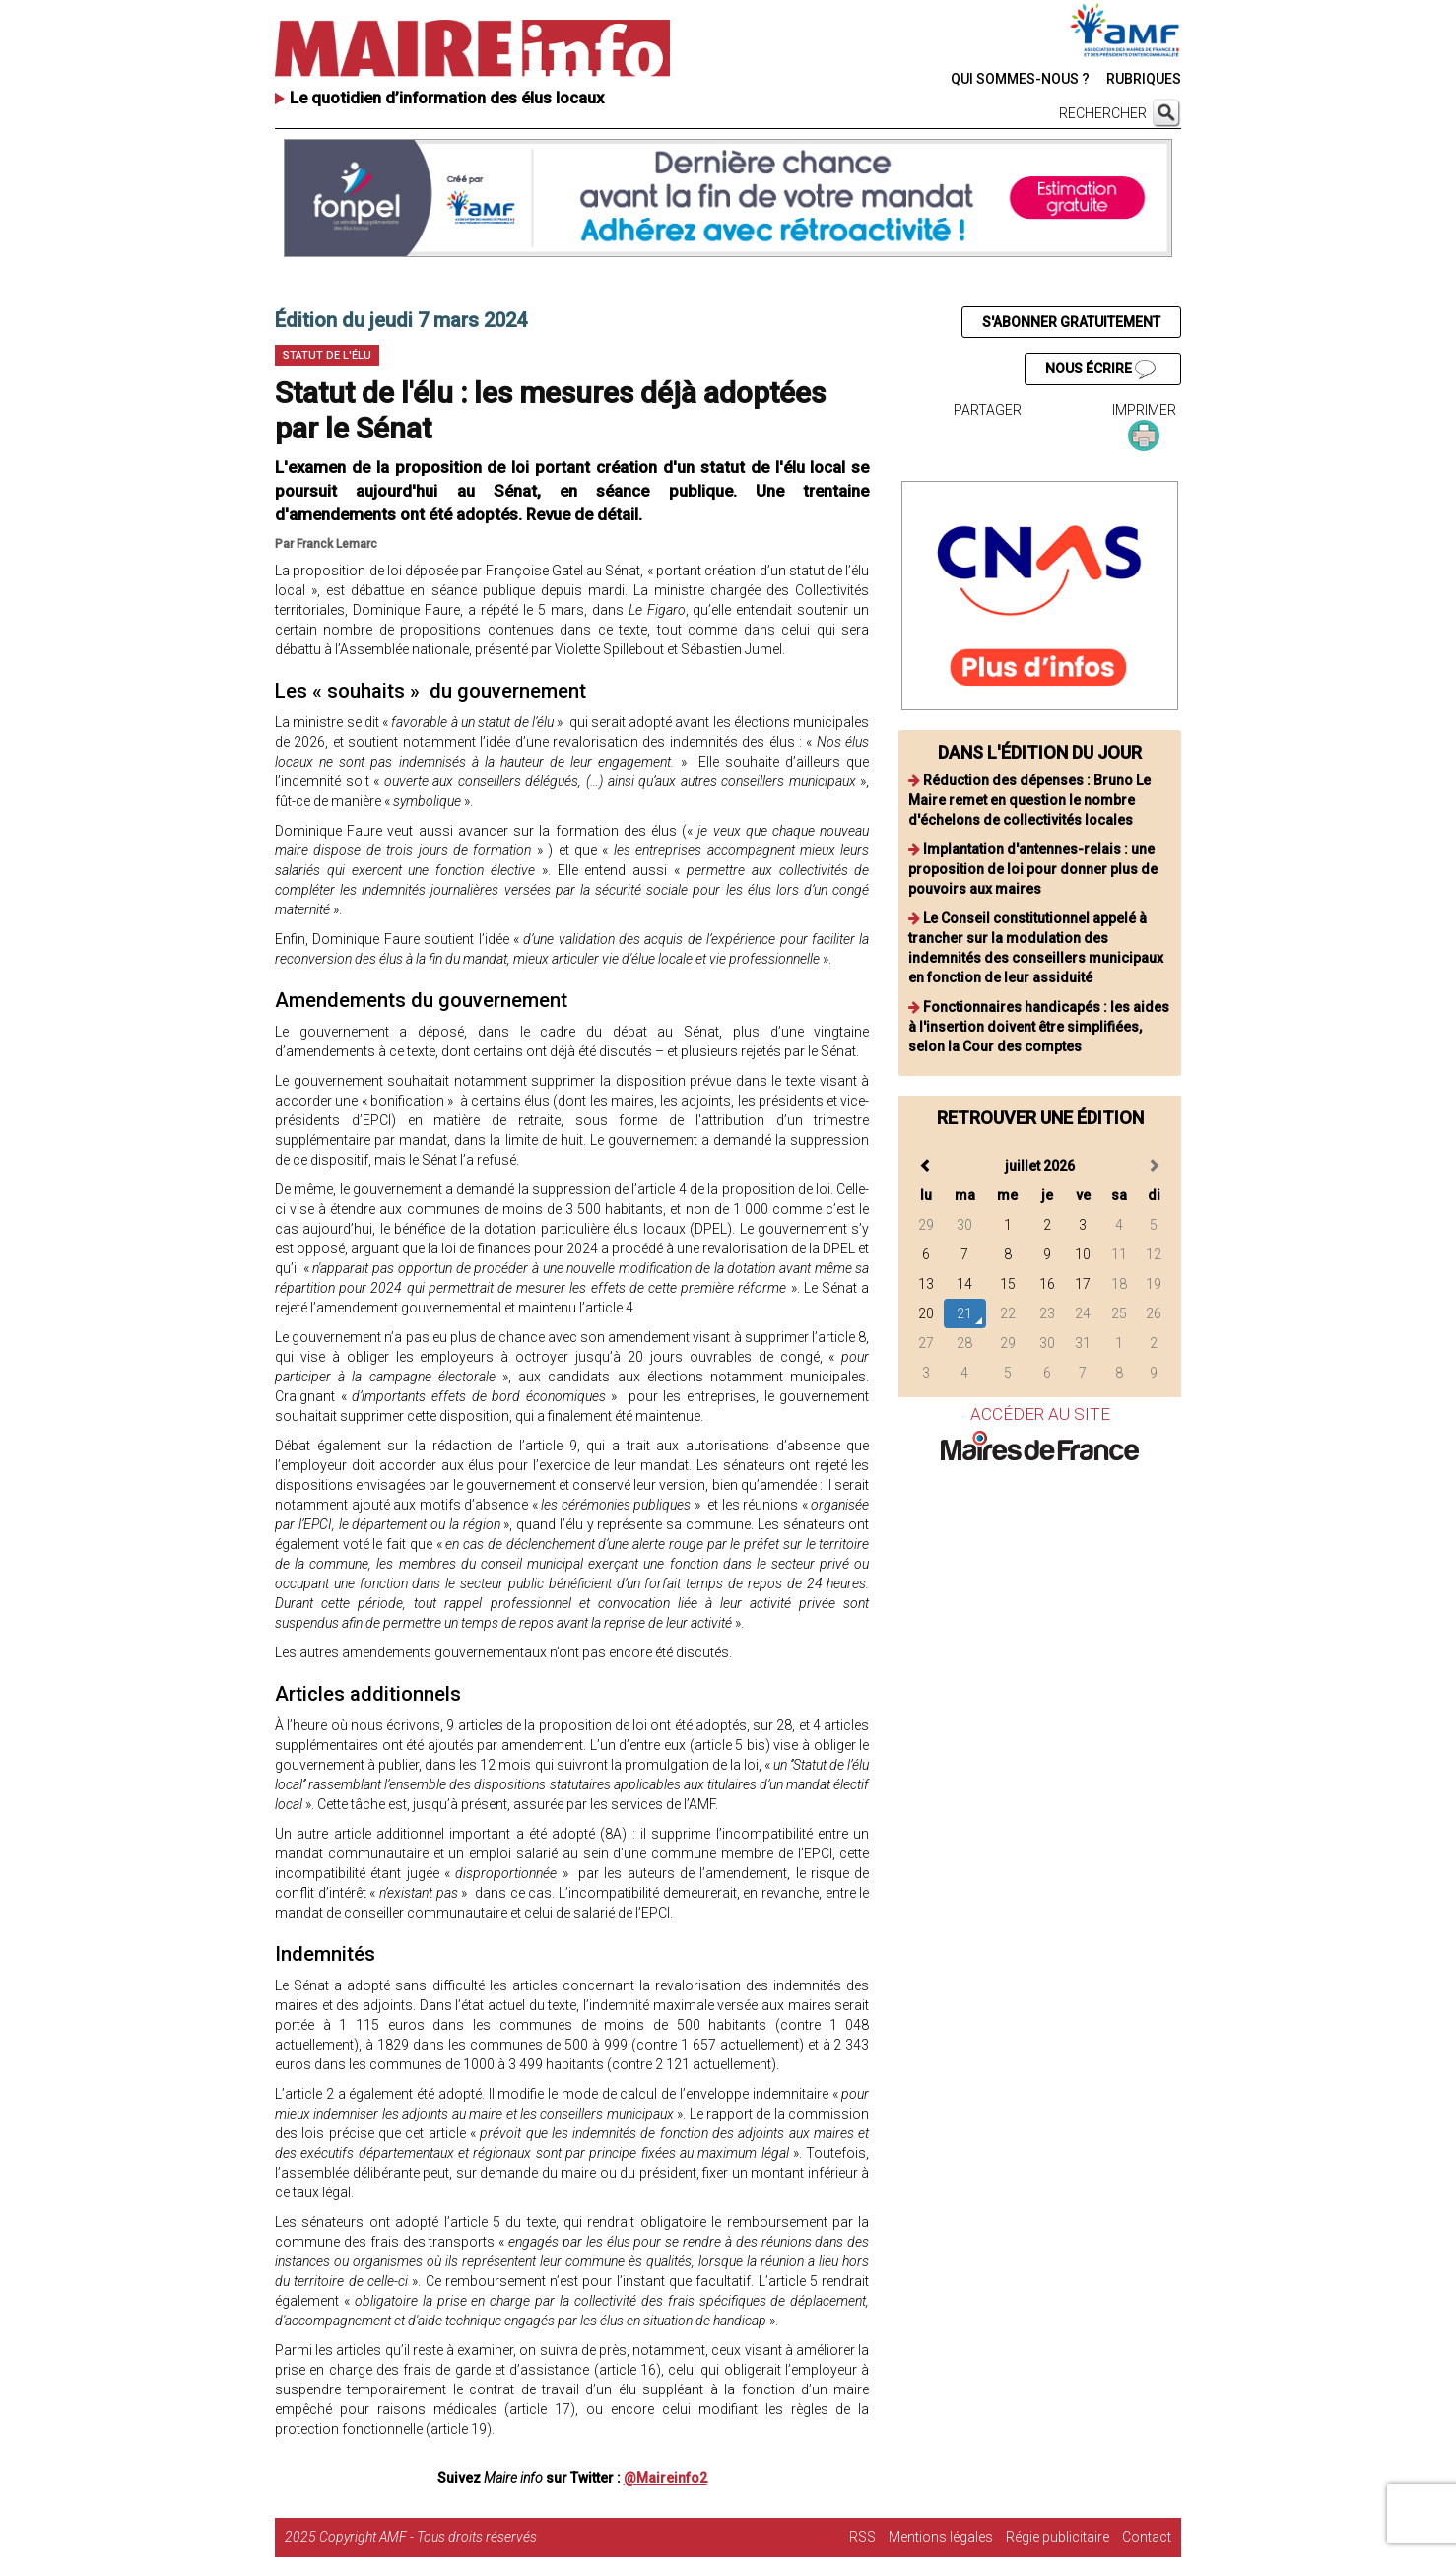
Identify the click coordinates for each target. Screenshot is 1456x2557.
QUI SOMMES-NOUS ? (1020, 79)
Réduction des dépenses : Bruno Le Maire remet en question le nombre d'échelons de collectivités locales (1029, 800)
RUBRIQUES (1143, 79)
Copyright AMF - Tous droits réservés (428, 2537)
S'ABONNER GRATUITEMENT (1071, 322)
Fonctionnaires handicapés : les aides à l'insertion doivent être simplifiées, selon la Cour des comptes (1038, 1026)
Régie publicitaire (1057, 2537)
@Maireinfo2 (665, 2478)
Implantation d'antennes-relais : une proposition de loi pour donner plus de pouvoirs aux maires (1033, 869)
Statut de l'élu (327, 355)
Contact (1146, 2537)
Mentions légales (941, 2537)
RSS (862, 2537)
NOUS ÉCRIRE (1100, 369)
